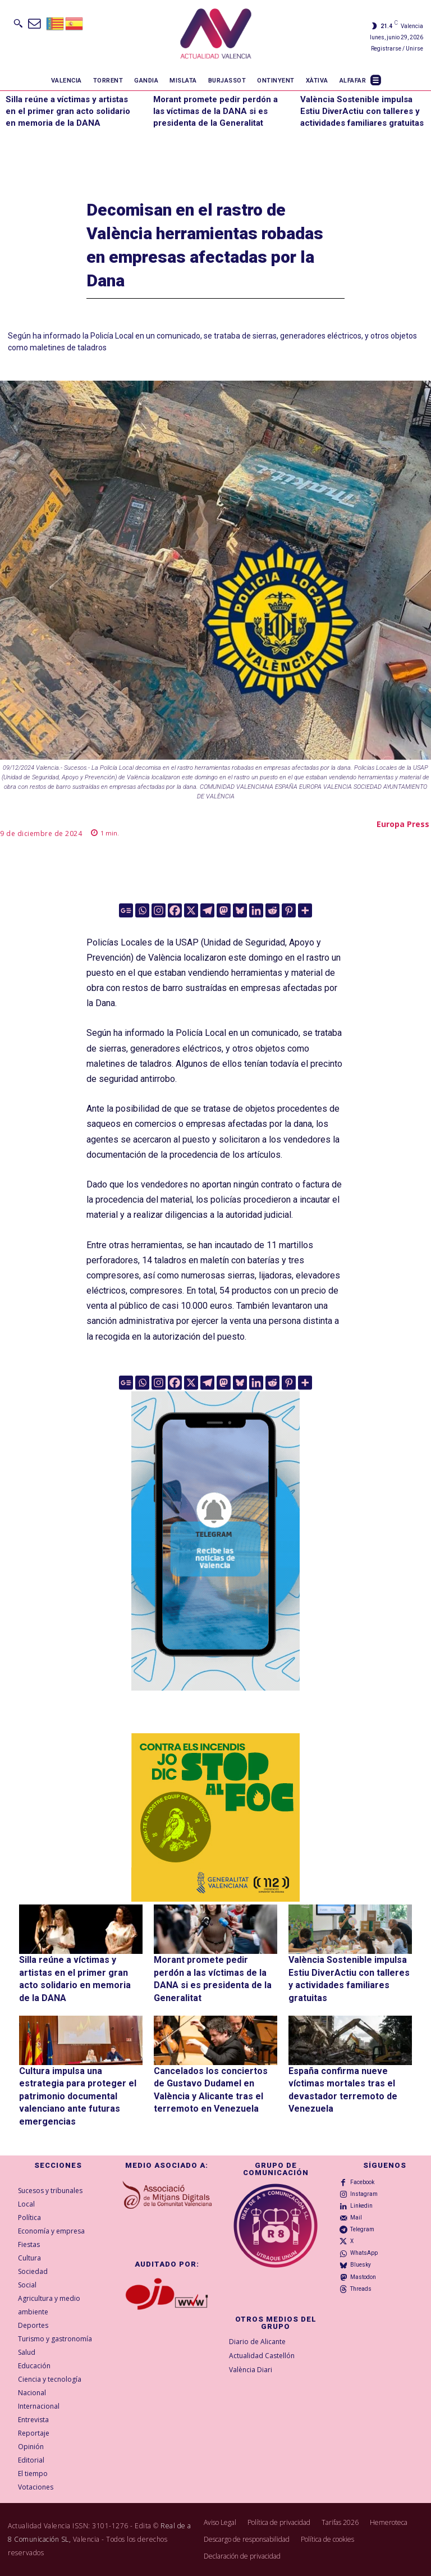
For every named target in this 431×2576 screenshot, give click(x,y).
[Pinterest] (289, 910)
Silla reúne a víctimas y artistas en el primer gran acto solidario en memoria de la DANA (68, 111)
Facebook (362, 2182)
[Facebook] (175, 910)
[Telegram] (207, 910)
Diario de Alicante (257, 2341)
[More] (305, 910)
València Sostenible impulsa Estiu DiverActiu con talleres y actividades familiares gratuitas (362, 111)
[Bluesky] (240, 910)
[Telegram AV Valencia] (215, 1699)
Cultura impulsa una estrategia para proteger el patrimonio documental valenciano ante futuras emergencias (77, 2096)
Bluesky (360, 2265)
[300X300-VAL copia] (215, 1817)
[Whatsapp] (142, 910)
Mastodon (363, 2277)
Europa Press (403, 824)
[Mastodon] (224, 910)
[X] (191, 910)
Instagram (364, 2194)
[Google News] (126, 910)
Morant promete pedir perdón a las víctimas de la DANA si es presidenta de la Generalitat (215, 111)
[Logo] (216, 35)
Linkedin (361, 2206)
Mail (356, 2217)
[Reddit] (272, 910)
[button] (18, 23)
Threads (361, 2289)
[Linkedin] (256, 910)
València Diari (250, 2369)
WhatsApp (364, 2253)
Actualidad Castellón (262, 2355)
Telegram (362, 2229)
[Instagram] (159, 910)
